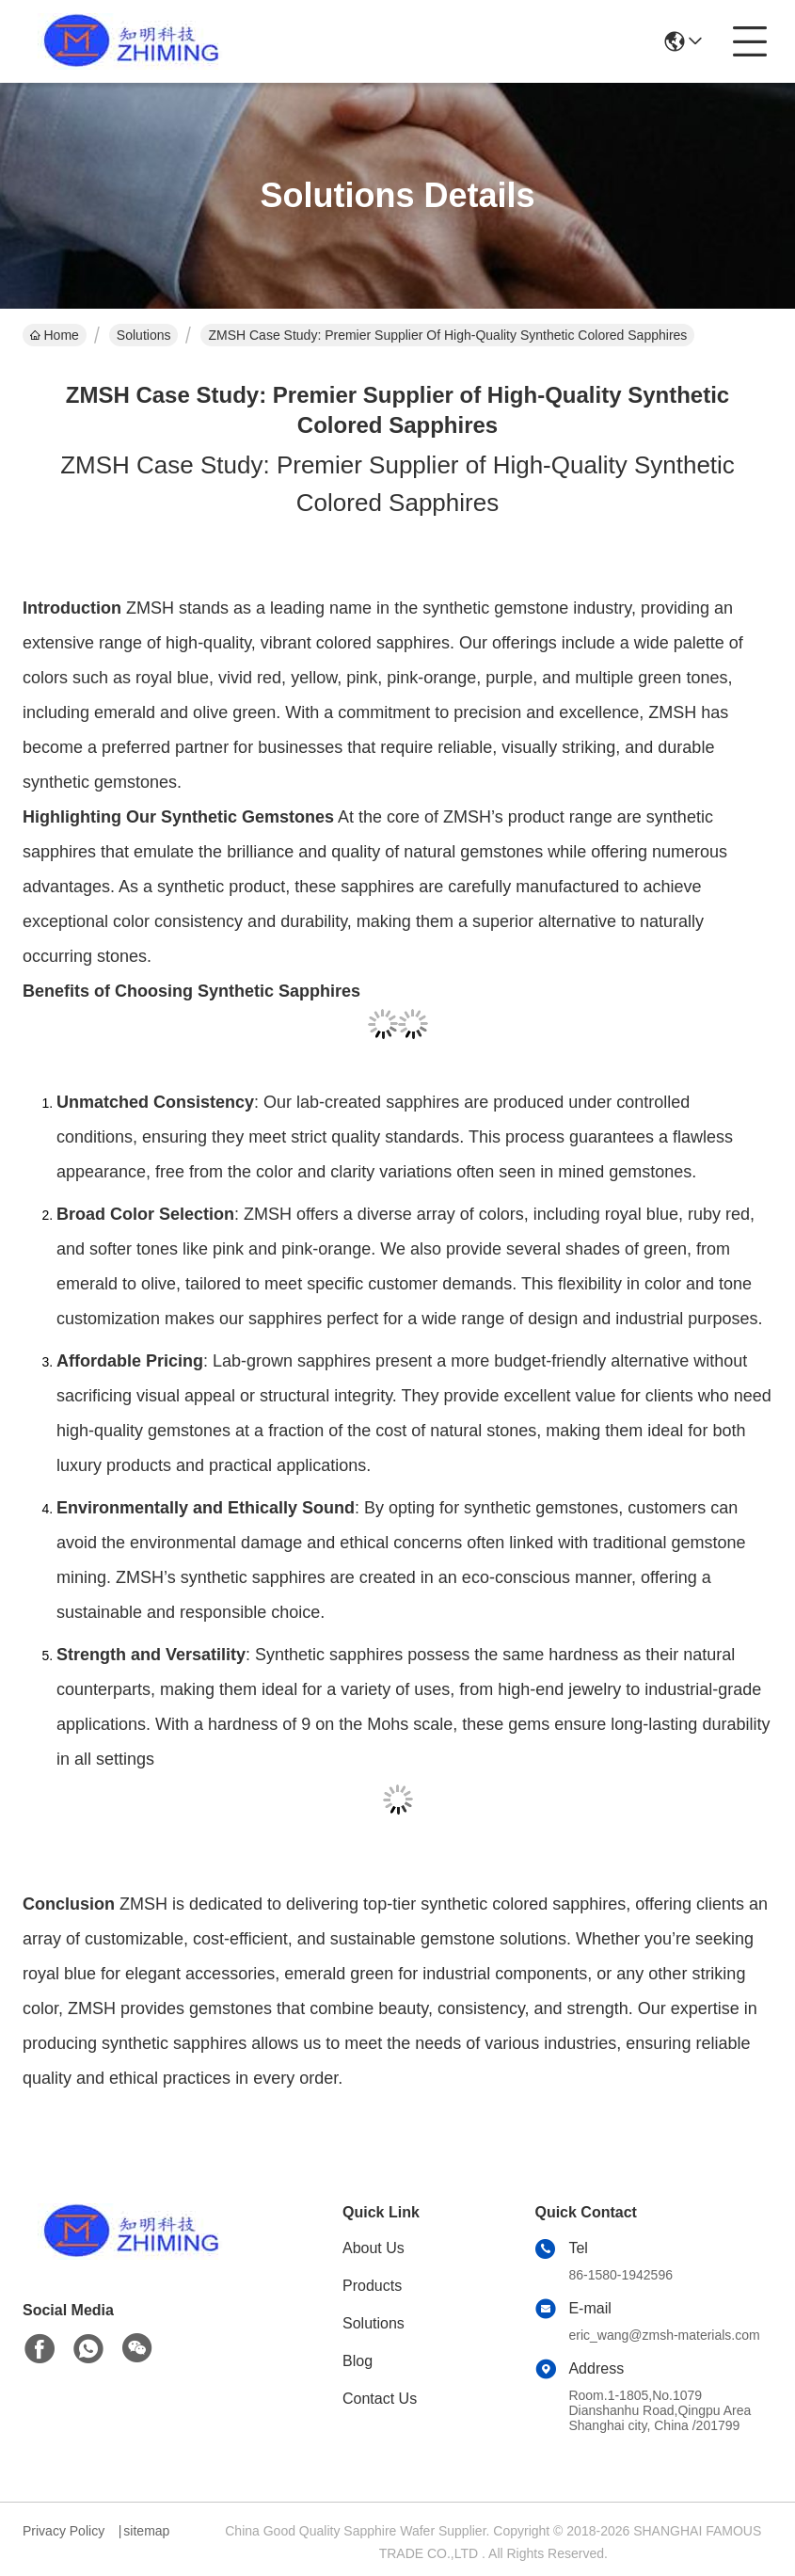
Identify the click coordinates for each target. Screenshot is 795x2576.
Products (372, 2286)
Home (54, 335)
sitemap (146, 2530)
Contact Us (379, 2399)
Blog (357, 2361)
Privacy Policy (63, 2530)
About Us (373, 2248)
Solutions (144, 335)
